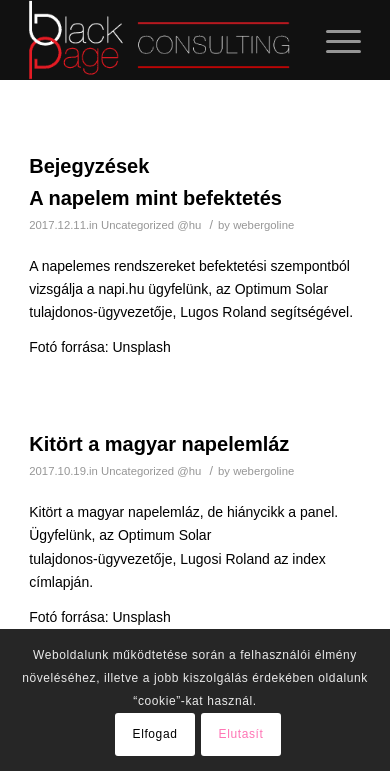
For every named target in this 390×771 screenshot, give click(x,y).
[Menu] (333, 40)
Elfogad (155, 734)
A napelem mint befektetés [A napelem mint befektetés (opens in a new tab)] (155, 198)
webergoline (263, 225)
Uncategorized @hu (151, 225)
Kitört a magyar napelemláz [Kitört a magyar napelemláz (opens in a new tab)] (159, 444)
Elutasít (241, 734)
